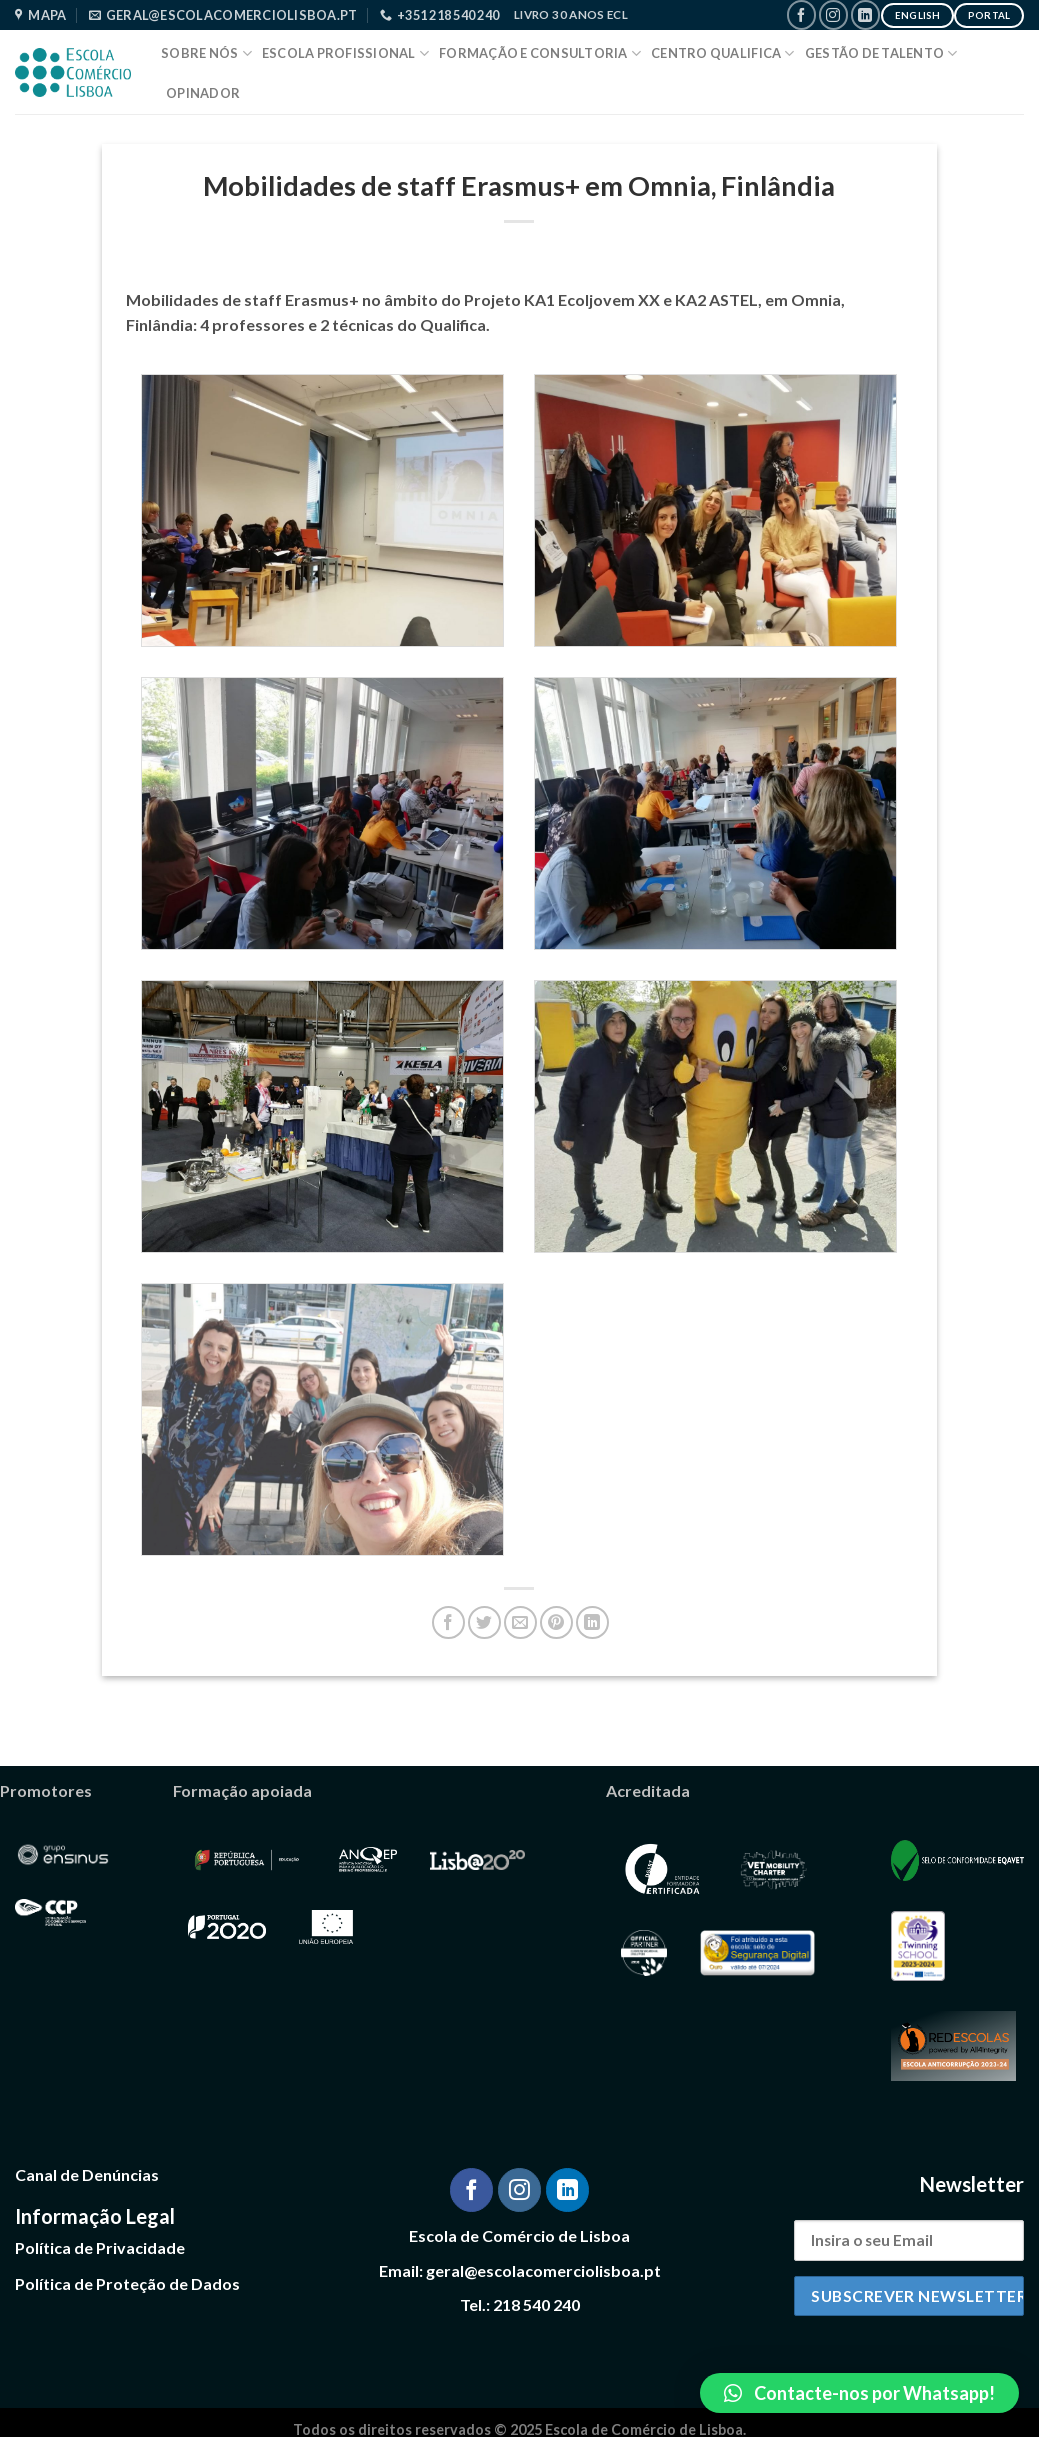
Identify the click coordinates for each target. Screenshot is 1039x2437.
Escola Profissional (345, 53)
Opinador (203, 93)
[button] (859, 2393)
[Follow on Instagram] (833, 14)
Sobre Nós (206, 53)
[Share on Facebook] (448, 1622)
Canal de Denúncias (87, 2174)
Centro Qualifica (723, 53)
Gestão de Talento (881, 53)
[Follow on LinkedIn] (865, 14)
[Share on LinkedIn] (592, 1622)
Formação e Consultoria (540, 53)
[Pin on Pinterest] (556, 1622)
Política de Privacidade (100, 2247)
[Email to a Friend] (520, 1622)
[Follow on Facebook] (801, 14)
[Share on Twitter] (484, 1622)
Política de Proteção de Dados (127, 2283)
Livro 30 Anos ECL (571, 14)
